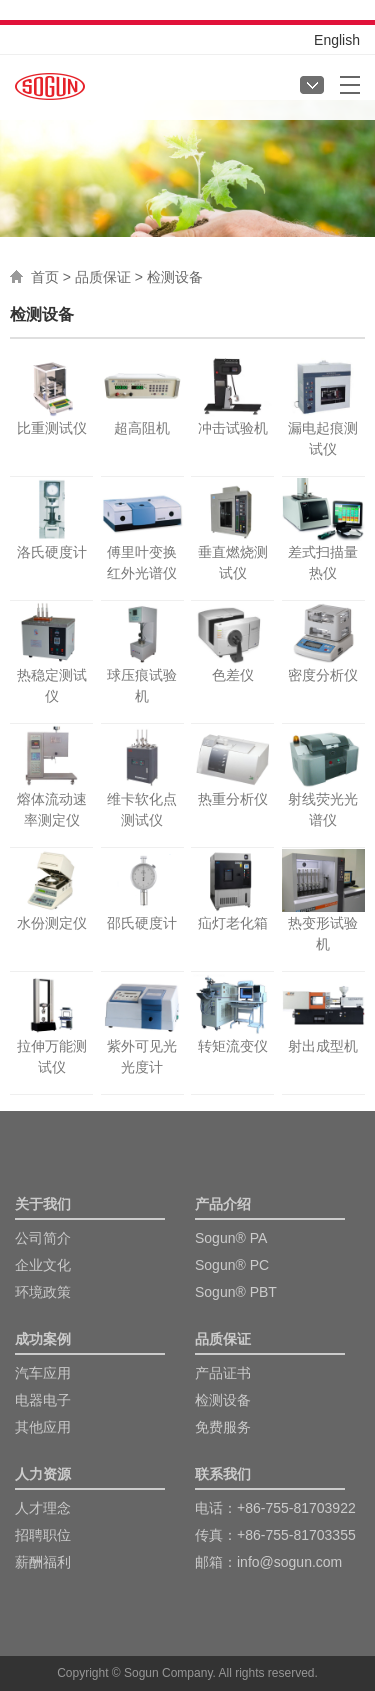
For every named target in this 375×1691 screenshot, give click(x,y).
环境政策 (43, 1292)
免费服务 (223, 1427)
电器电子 (43, 1400)
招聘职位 (43, 1535)
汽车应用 (43, 1373)
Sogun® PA (231, 1238)
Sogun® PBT (236, 1292)
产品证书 (223, 1373)
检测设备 (223, 1400)
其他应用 (43, 1427)
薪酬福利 (43, 1562)
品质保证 (103, 277)
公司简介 (43, 1238)
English (337, 40)
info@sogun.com (289, 1562)
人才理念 (43, 1508)
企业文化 (43, 1265)
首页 (45, 277)
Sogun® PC (232, 1265)
